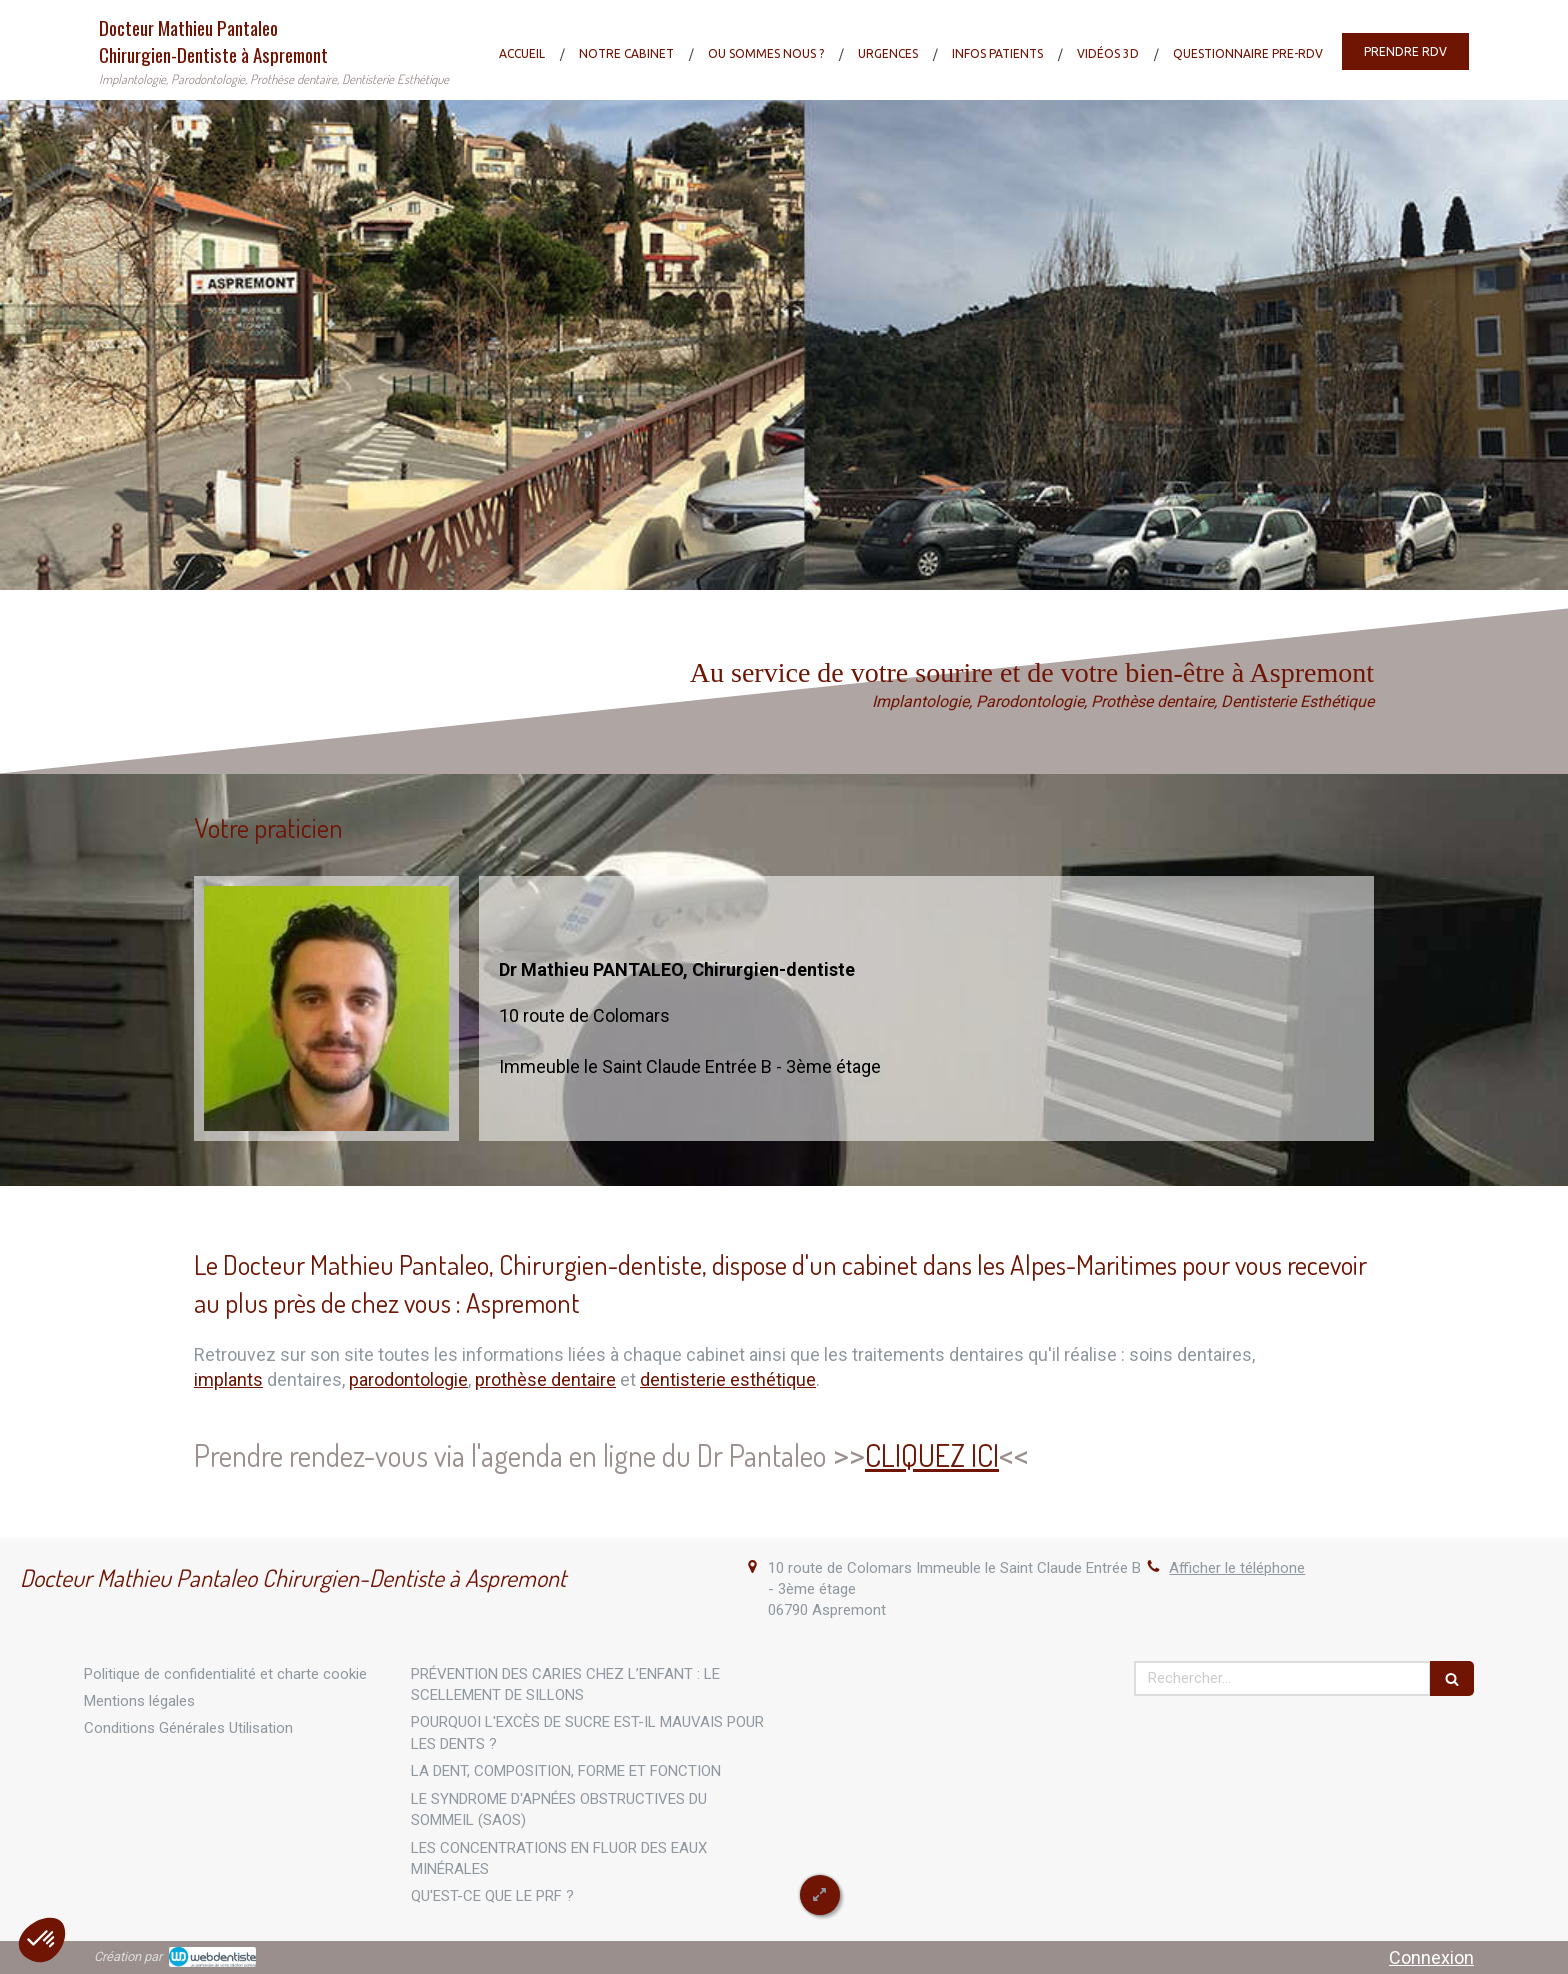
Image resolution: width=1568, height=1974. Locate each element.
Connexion (1431, 1957)
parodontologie (408, 1379)
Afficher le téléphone (1237, 1568)
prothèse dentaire (545, 1379)
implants (228, 1379)
